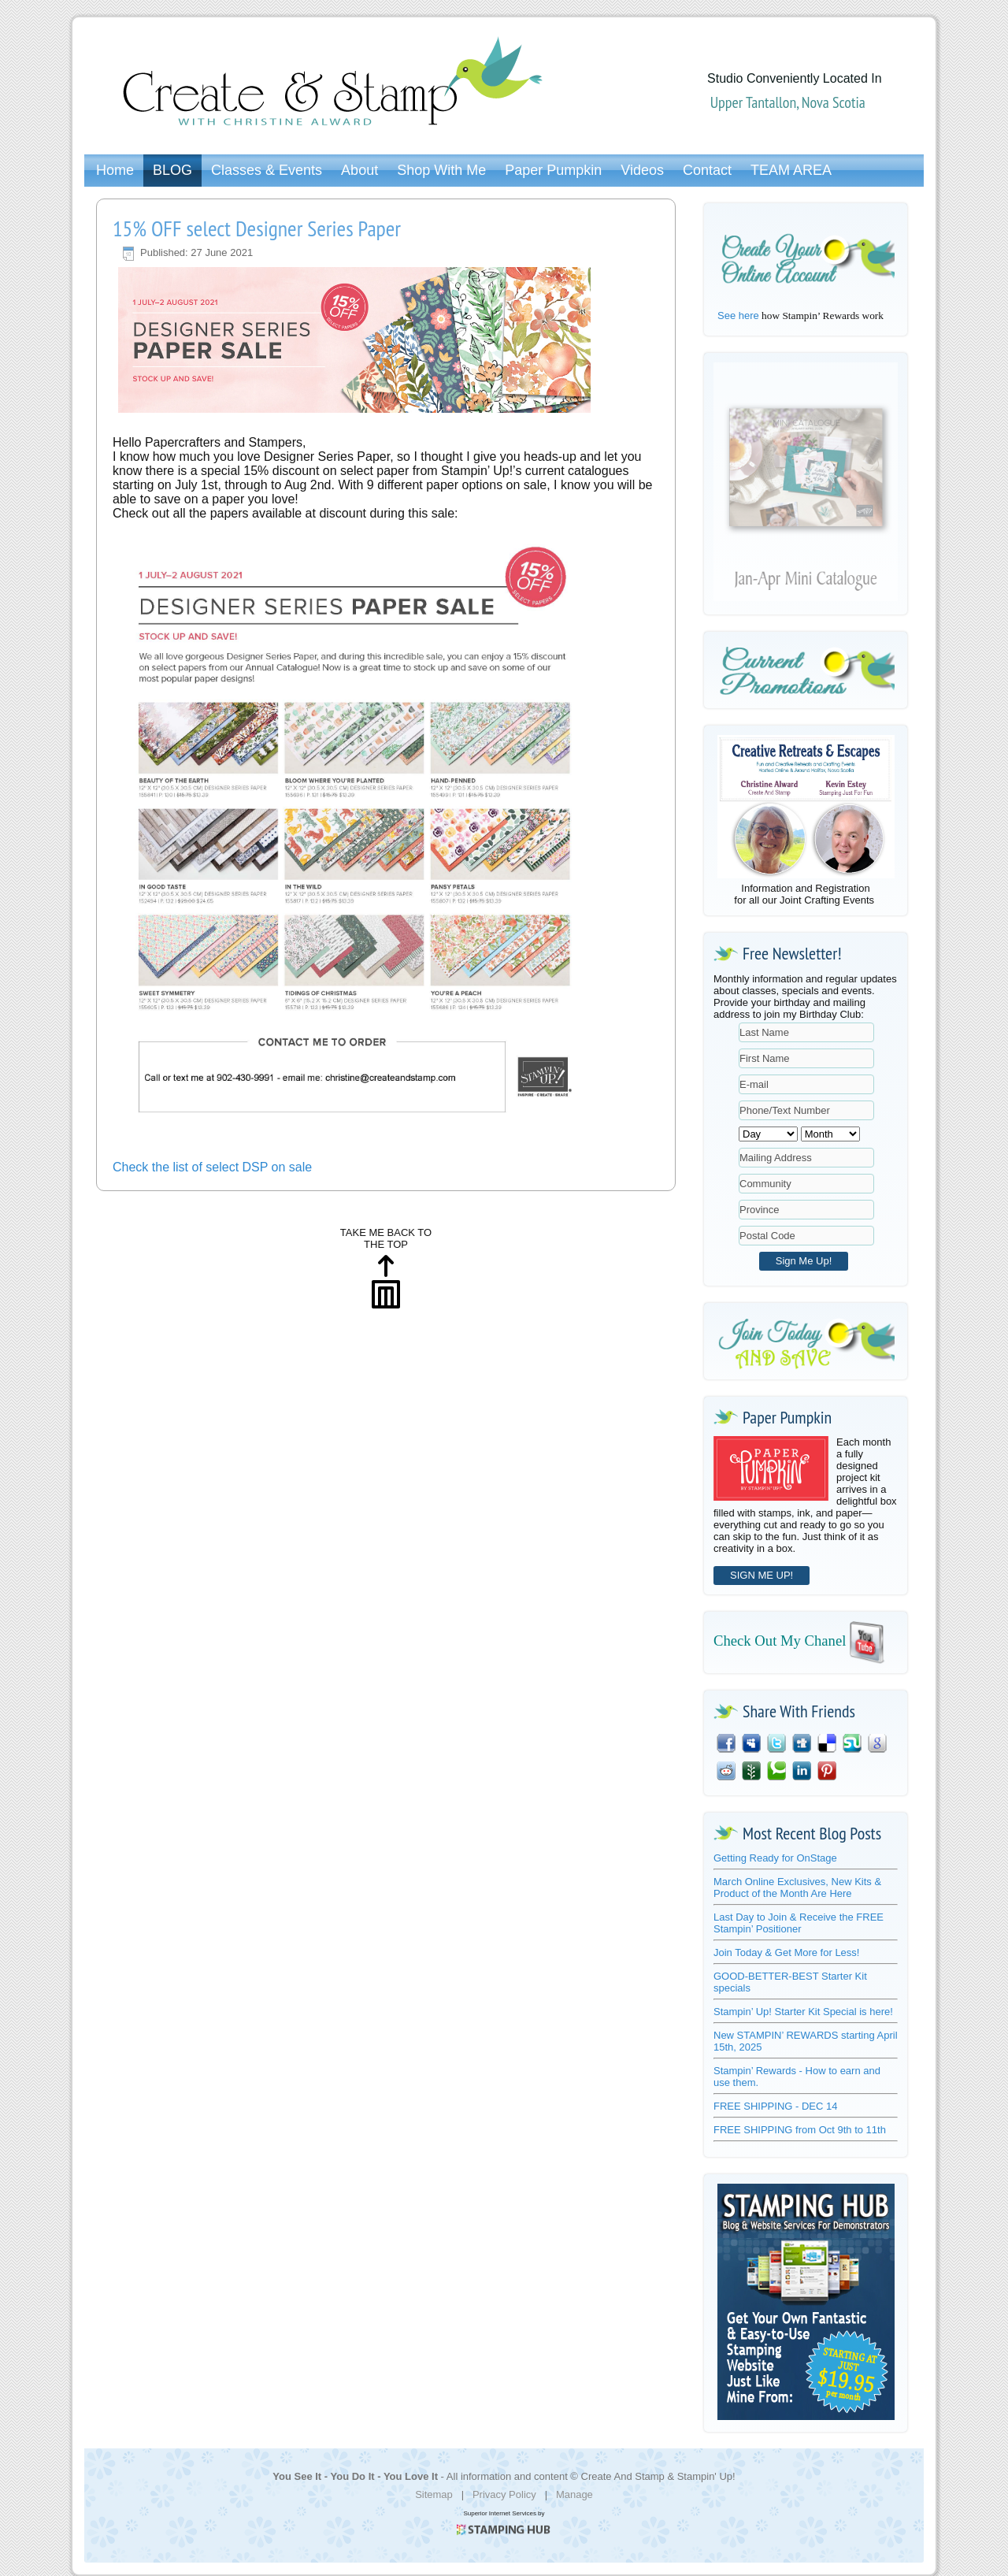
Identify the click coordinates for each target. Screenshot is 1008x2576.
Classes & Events (266, 170)
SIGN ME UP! (761, 1575)
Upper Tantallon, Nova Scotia (787, 102)
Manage (574, 2494)
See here (738, 315)
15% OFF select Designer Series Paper (257, 228)
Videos (642, 170)
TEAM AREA (791, 170)
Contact (707, 170)
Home (115, 170)
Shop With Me (441, 170)
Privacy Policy (504, 2494)
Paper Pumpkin (553, 170)
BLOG (172, 170)
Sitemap (434, 2494)
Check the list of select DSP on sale (212, 1167)
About (359, 170)
